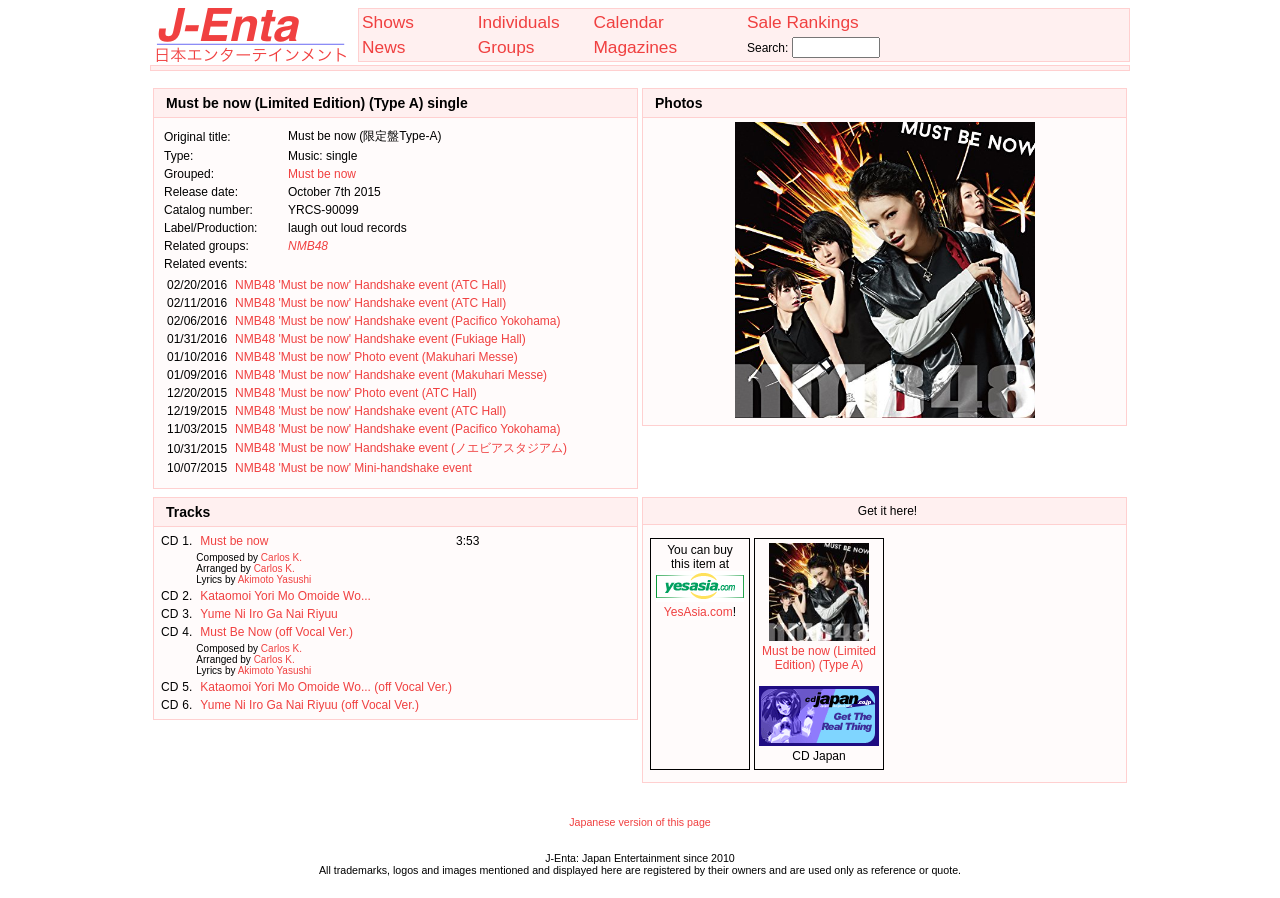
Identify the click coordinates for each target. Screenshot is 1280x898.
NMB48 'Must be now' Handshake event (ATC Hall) (370, 285)
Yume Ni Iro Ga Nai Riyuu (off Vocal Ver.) (309, 705)
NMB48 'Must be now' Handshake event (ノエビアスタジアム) (401, 448)
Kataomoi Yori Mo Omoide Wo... (285, 596)
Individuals (519, 22)
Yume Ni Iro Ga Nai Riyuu (268, 614)
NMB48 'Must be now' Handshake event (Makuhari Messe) (391, 375)
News (383, 47)
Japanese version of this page (640, 822)
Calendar (628, 22)
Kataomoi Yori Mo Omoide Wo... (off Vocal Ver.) (326, 687)
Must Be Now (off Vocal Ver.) (276, 632)
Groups (506, 47)
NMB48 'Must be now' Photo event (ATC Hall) (356, 393)
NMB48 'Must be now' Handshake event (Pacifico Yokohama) (397, 321)
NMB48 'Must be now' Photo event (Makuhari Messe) (376, 357)
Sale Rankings (803, 22)
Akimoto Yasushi (275, 579)
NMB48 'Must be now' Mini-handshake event (353, 468)
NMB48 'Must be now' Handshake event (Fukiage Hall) (380, 339)
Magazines (635, 47)
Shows (388, 22)
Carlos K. (281, 557)
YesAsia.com (700, 605)
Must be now (322, 174)
